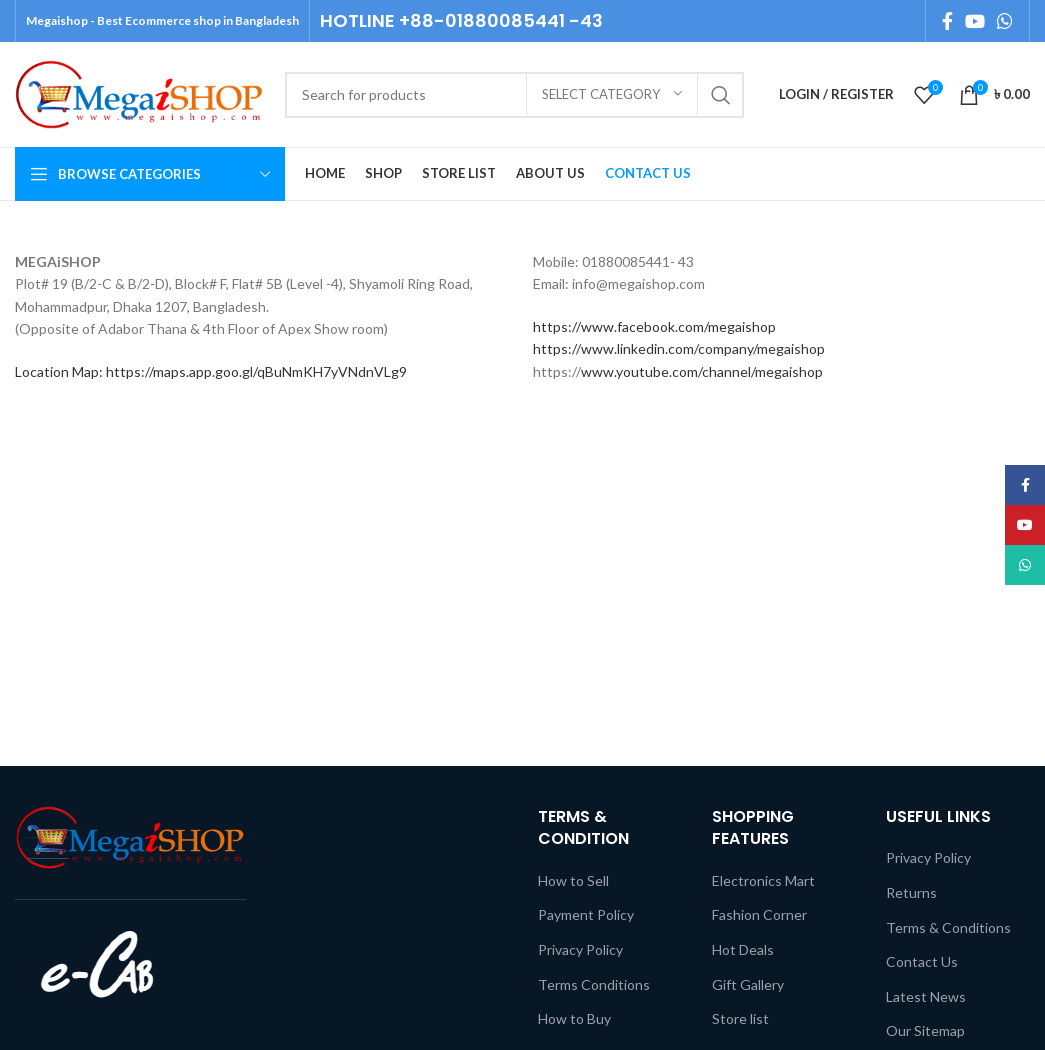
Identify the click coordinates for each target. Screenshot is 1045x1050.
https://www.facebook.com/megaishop (654, 326)
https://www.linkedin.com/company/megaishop (679, 348)
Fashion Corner (759, 914)
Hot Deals (743, 949)
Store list (740, 1018)
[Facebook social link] (947, 21)
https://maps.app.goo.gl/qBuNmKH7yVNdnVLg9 (256, 371)
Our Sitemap (925, 1030)
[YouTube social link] (975, 21)
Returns (911, 892)
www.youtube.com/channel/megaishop (702, 371)
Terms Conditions (594, 984)
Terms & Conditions (948, 927)
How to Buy (574, 1018)
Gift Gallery (748, 984)
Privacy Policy (580, 949)
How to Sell (573, 880)
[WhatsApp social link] (1005, 21)
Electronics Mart (763, 880)
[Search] (514, 95)
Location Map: (60, 371)
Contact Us (922, 961)
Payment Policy (586, 914)
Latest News (926, 996)
